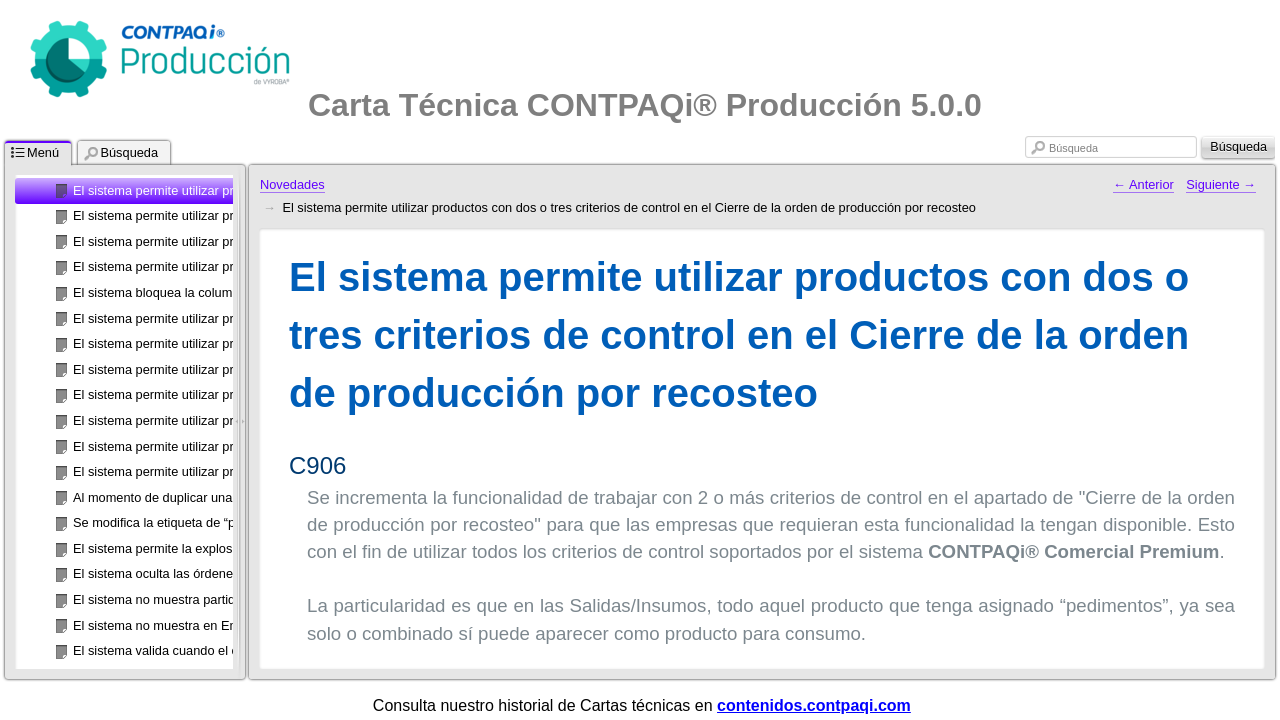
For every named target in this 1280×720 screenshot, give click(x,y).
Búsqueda (1073, 148)
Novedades (292, 184)
